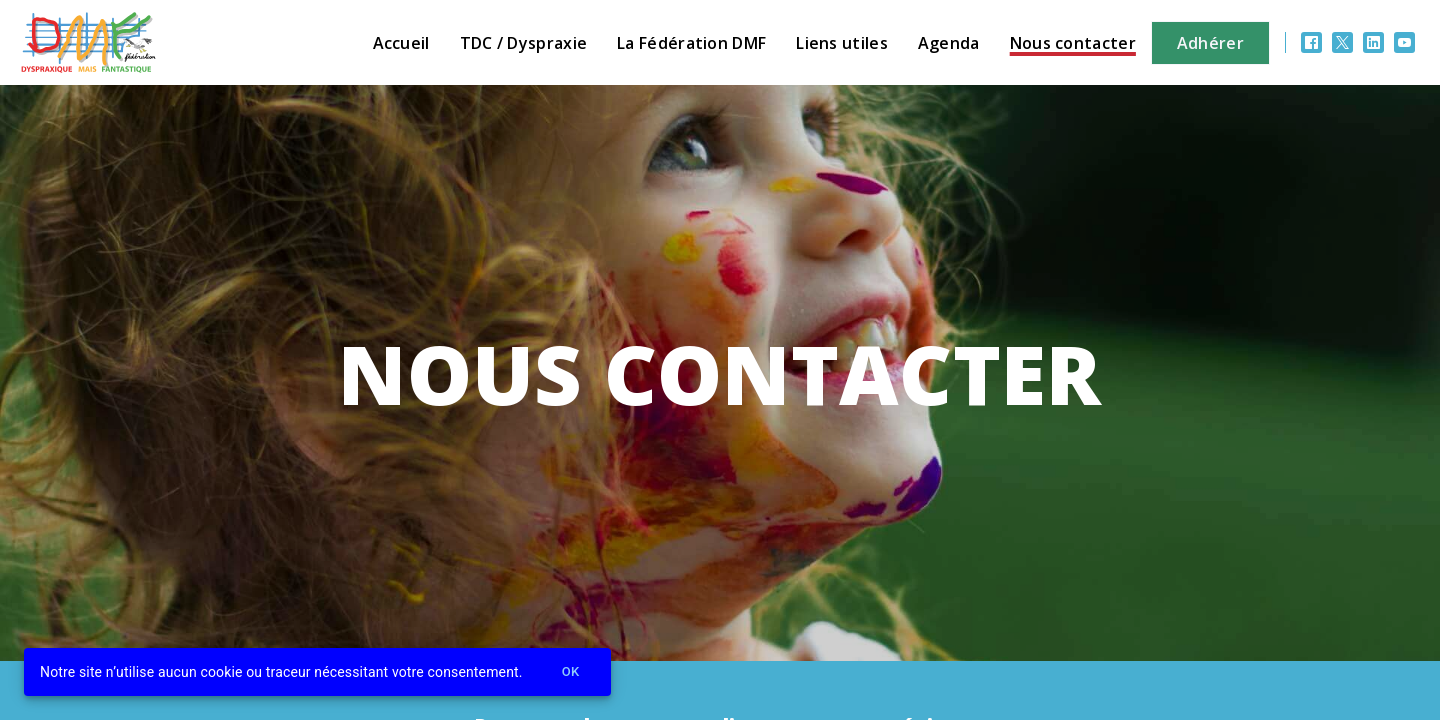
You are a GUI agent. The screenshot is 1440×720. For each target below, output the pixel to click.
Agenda (949, 43)
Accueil (401, 43)
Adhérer (1210, 43)
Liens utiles (842, 43)
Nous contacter (1073, 43)
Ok (571, 672)
